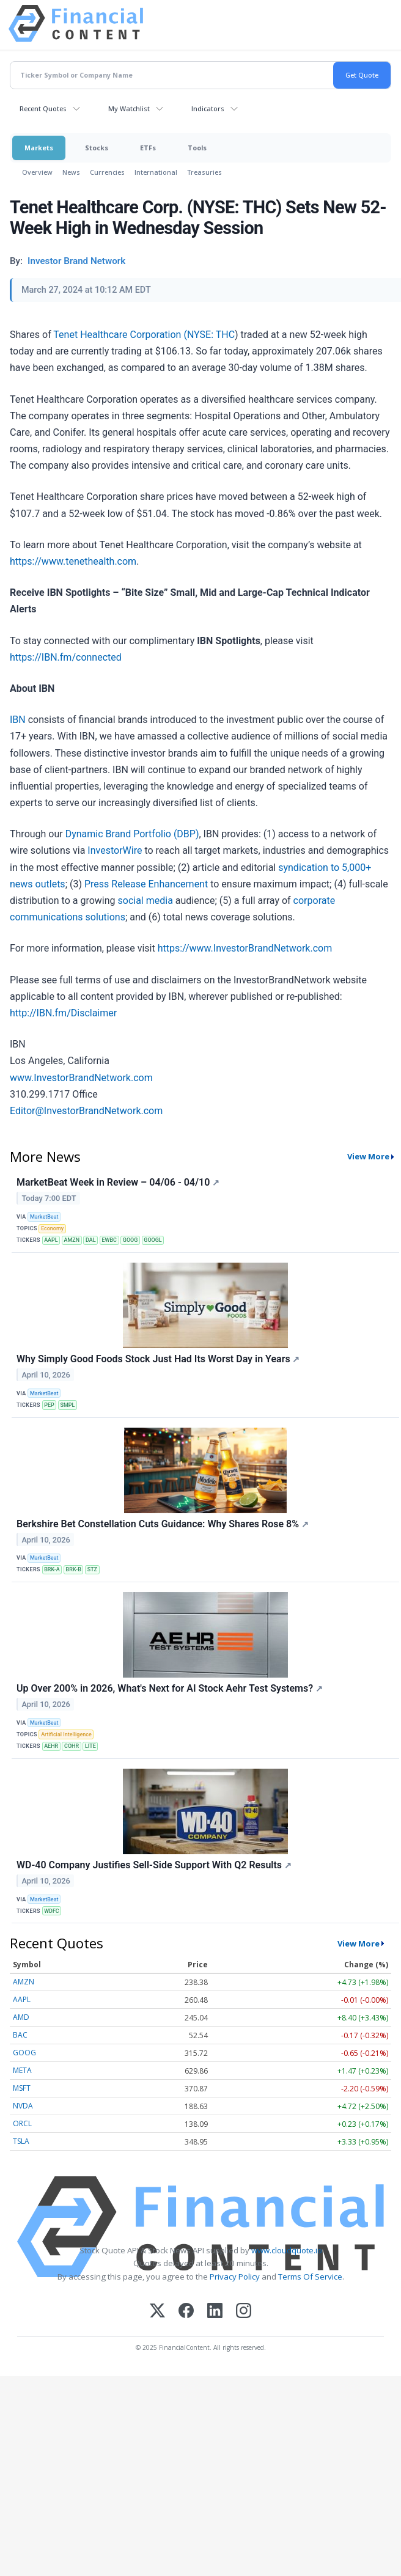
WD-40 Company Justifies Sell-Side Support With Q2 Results (154, 1865)
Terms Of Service (310, 2276)
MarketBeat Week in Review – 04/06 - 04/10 (118, 1182)
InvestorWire (114, 850)
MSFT (22, 2088)
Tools (197, 147)
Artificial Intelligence (66, 1734)
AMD (21, 2017)
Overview (37, 172)
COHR (71, 1746)
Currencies (107, 172)
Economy (52, 1228)
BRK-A (51, 1569)
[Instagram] (243, 2311)
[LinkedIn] (214, 2311)
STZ (92, 1569)
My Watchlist (129, 108)
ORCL (22, 2123)
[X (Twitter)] (157, 2311)
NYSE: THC (211, 334)
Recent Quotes (43, 108)
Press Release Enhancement (146, 884)
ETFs (148, 147)
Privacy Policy (235, 2276)
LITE (90, 1746)
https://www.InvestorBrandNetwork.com (245, 948)
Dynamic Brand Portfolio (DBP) (132, 834)
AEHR (51, 1746)
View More (368, 1156)
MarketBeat (44, 1217)
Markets (38, 147)
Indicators (207, 108)
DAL (91, 1240)
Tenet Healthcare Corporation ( (120, 334)
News (71, 172)
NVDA (23, 2106)
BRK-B (73, 1569)
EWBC (108, 1240)
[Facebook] (186, 2311)
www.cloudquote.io (286, 2250)
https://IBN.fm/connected (66, 657)
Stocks (96, 147)
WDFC (51, 1911)
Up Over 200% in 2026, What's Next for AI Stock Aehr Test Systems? (170, 1688)
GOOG (130, 1240)
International (155, 172)
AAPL (50, 1240)
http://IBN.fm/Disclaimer (63, 1013)
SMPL (68, 1405)
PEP (49, 1405)
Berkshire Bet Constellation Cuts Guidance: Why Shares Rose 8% (163, 1524)
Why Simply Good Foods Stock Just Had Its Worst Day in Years (158, 1359)
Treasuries (204, 172)
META (22, 2070)
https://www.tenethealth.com (73, 561)
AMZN (72, 1240)
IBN (18, 719)
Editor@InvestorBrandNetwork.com (86, 1111)
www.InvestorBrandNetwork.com (81, 1078)
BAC (20, 2035)
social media (145, 900)
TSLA (21, 2141)
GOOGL (152, 1240)
